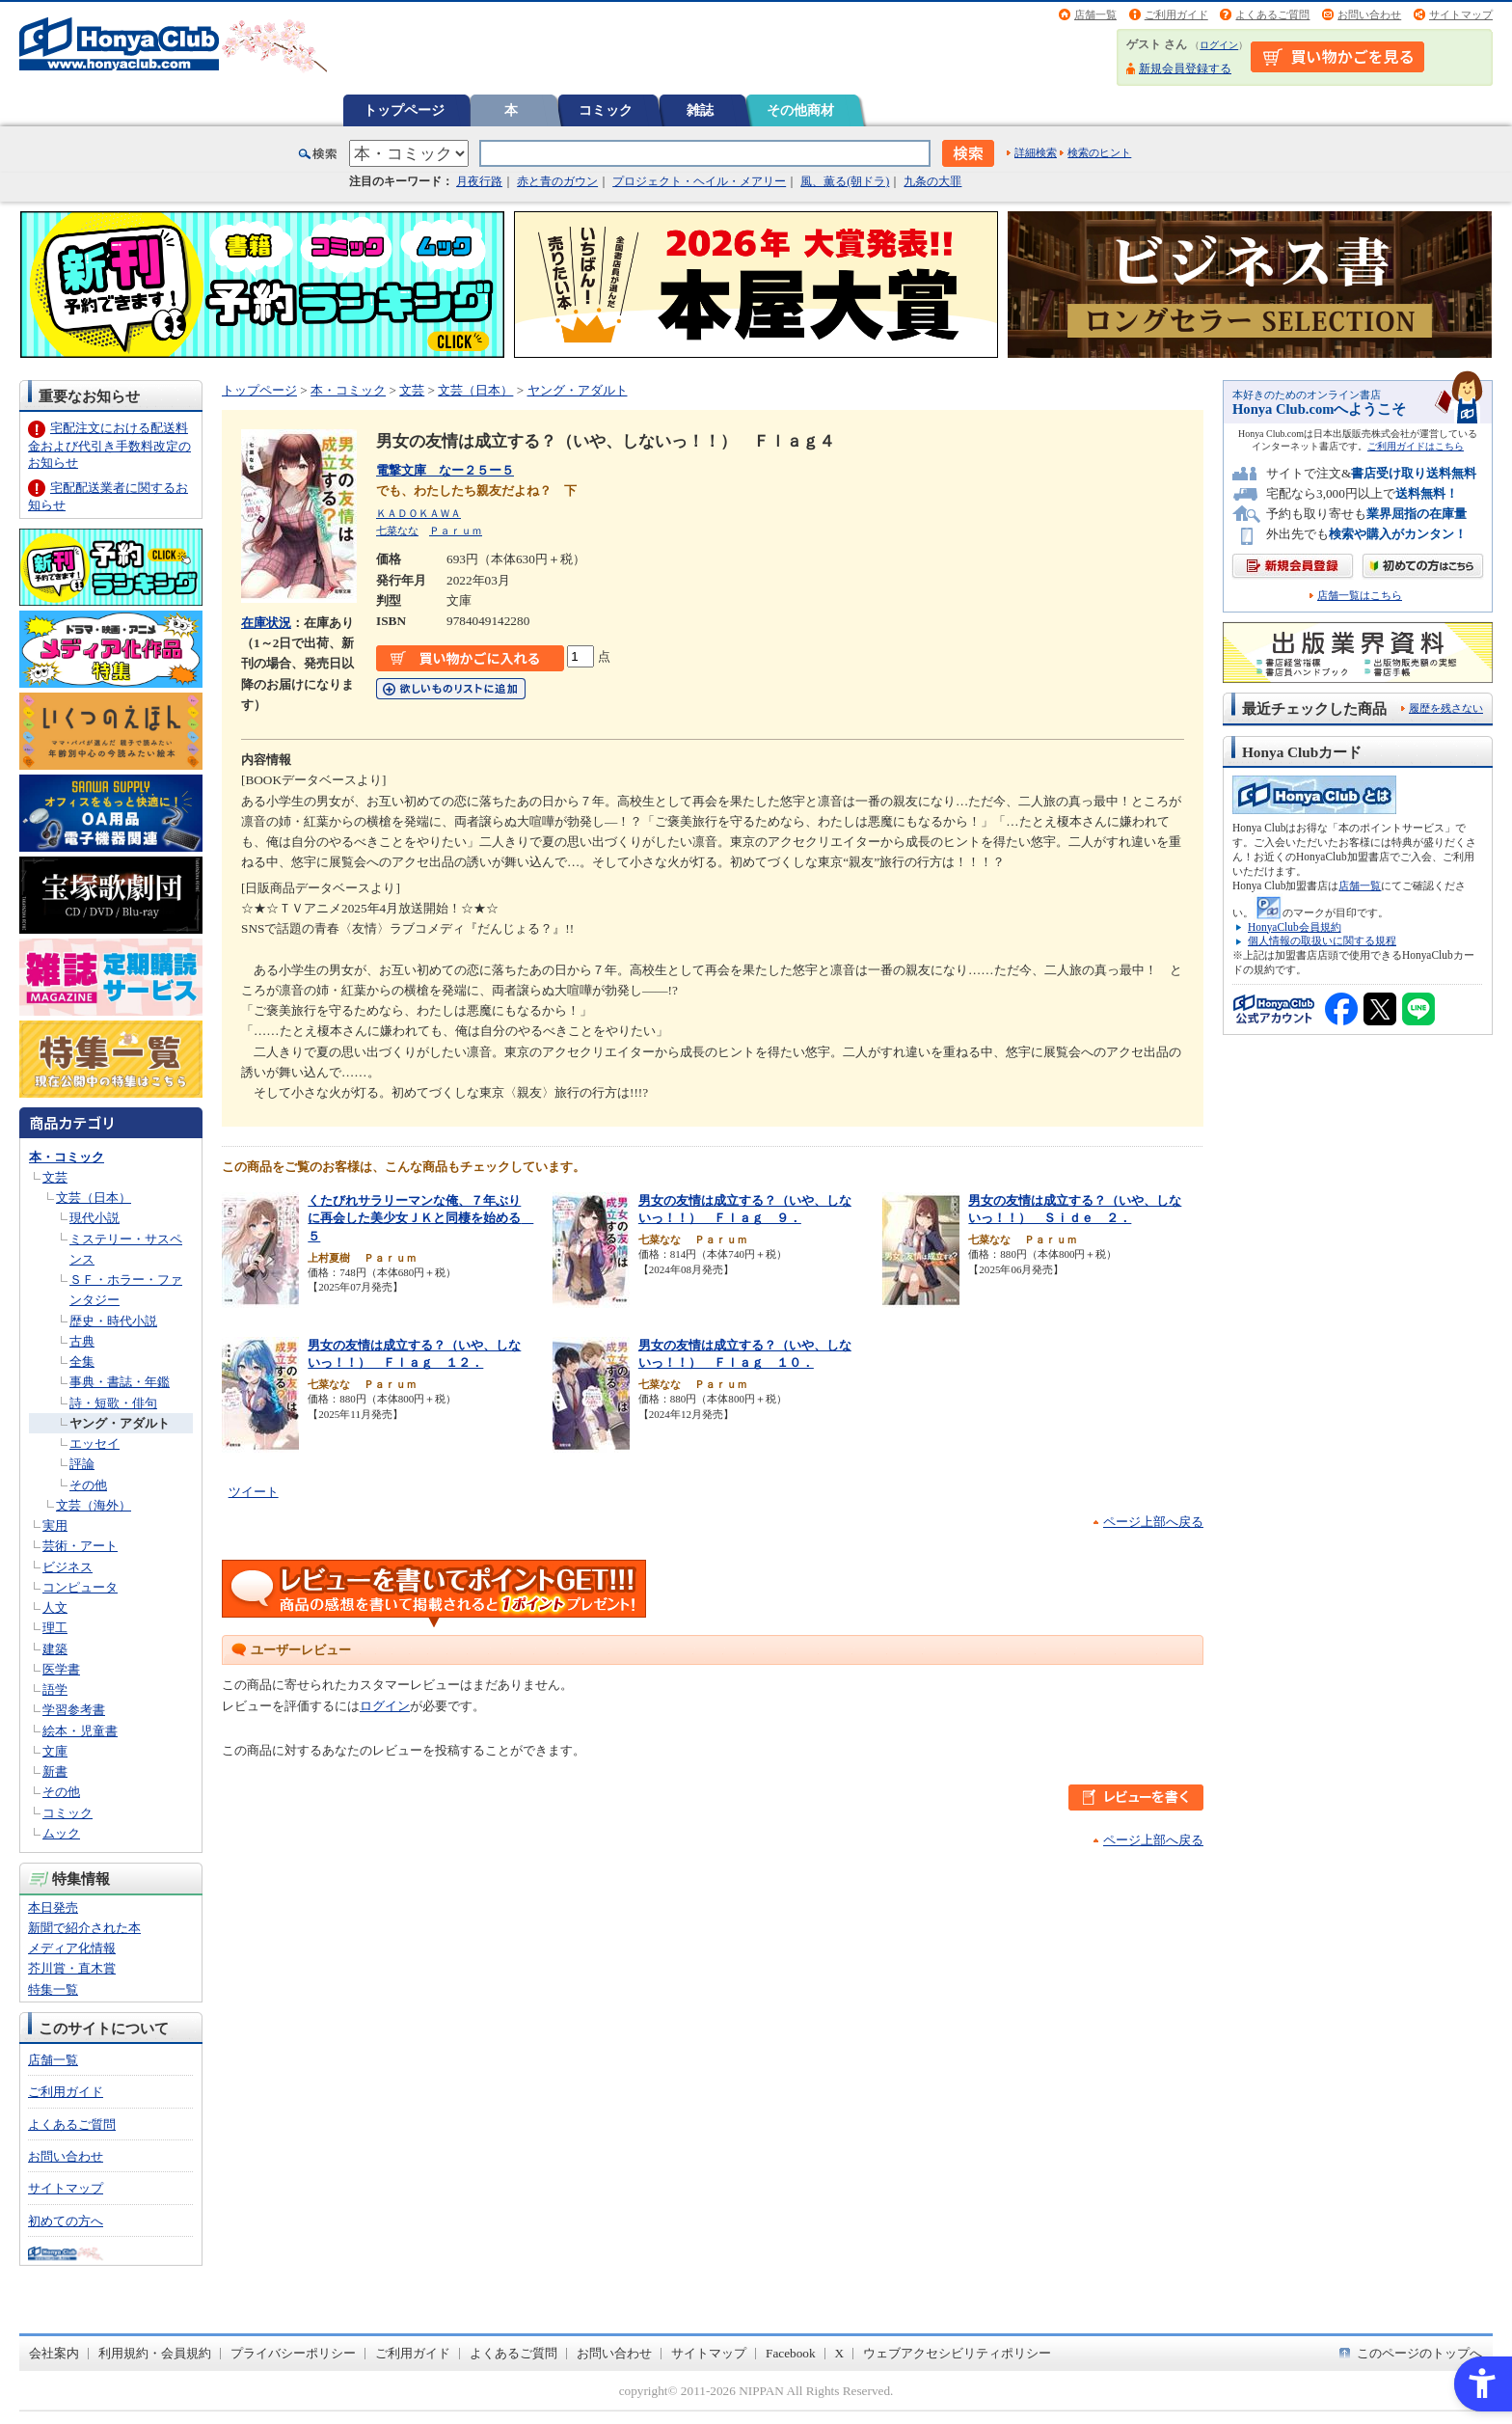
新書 (55, 1771)
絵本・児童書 (80, 1731)
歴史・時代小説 (113, 1321)
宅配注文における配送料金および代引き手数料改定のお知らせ (109, 445)
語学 (55, 1689)
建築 (55, 1649)
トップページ (404, 110)
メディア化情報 (72, 1948)
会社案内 (54, 2353)
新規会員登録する (1185, 68)
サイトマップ (1461, 14)
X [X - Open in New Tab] (840, 2353)
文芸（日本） (93, 1197)
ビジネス (67, 1567)
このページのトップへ (1419, 2353)
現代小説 (94, 1218)
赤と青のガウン (557, 181)
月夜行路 (479, 181)
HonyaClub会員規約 (1294, 927)
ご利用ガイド (1176, 14)
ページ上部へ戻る (1153, 1521)
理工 (55, 1628)
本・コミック (66, 1157)
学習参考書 (73, 1709)
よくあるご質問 (1272, 14)
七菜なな (397, 530)
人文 (55, 1607)
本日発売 (53, 1907)
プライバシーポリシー (293, 2353)
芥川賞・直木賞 (72, 1968)
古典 (81, 1341)
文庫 (55, 1751)
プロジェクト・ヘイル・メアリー (699, 181)
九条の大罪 (932, 181)
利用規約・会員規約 (154, 2353)
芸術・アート (80, 1546)
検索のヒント (1099, 152)
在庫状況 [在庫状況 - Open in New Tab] (266, 622)
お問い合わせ (1369, 14)
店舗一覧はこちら (1359, 595)
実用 (55, 1525)
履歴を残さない (1446, 708)
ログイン (1219, 45)
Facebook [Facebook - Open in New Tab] (791, 2353)
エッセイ (94, 1443)
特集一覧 (53, 1989)
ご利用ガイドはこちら (1415, 446)
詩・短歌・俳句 (113, 1403)
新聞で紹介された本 (84, 1927)
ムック (61, 1833)
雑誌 (700, 110)
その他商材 (800, 110)
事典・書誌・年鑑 (119, 1382)
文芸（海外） (93, 1505)
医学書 (61, 1669)
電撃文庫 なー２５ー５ (445, 470)
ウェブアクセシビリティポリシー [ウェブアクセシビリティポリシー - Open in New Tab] (957, 2353)
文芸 (55, 1177)
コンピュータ (80, 1587)
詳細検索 (1035, 152)
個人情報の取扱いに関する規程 (1322, 940)
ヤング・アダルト (119, 1423)
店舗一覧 (1095, 14)
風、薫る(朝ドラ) (844, 181)
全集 (81, 1361)
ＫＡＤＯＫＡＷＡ (418, 513)
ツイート (254, 1491)
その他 (88, 1485)
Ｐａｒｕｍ (455, 530)
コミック (606, 110)
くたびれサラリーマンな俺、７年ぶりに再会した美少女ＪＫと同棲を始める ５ (420, 1218)
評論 (81, 1464)
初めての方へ (65, 2221)
